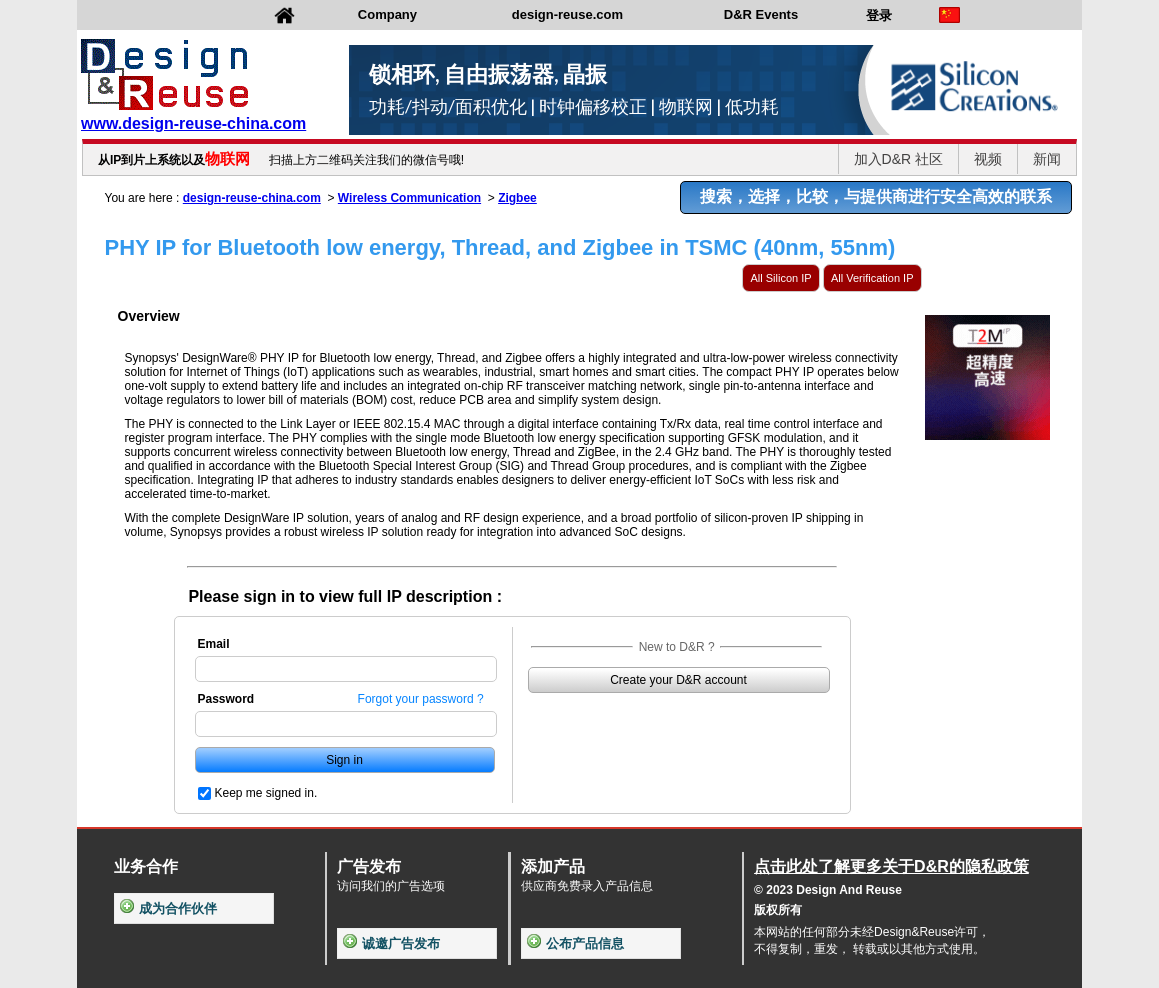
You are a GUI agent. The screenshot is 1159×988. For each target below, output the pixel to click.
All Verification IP (872, 278)
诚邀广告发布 (391, 943)
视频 (988, 159)
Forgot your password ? (421, 699)
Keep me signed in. (266, 793)
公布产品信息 (575, 943)
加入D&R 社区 (898, 159)
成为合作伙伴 (168, 908)
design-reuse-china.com (252, 198)
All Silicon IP (780, 278)
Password (226, 699)
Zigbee (517, 198)
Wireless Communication (409, 198)
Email (214, 644)
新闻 (1047, 159)
